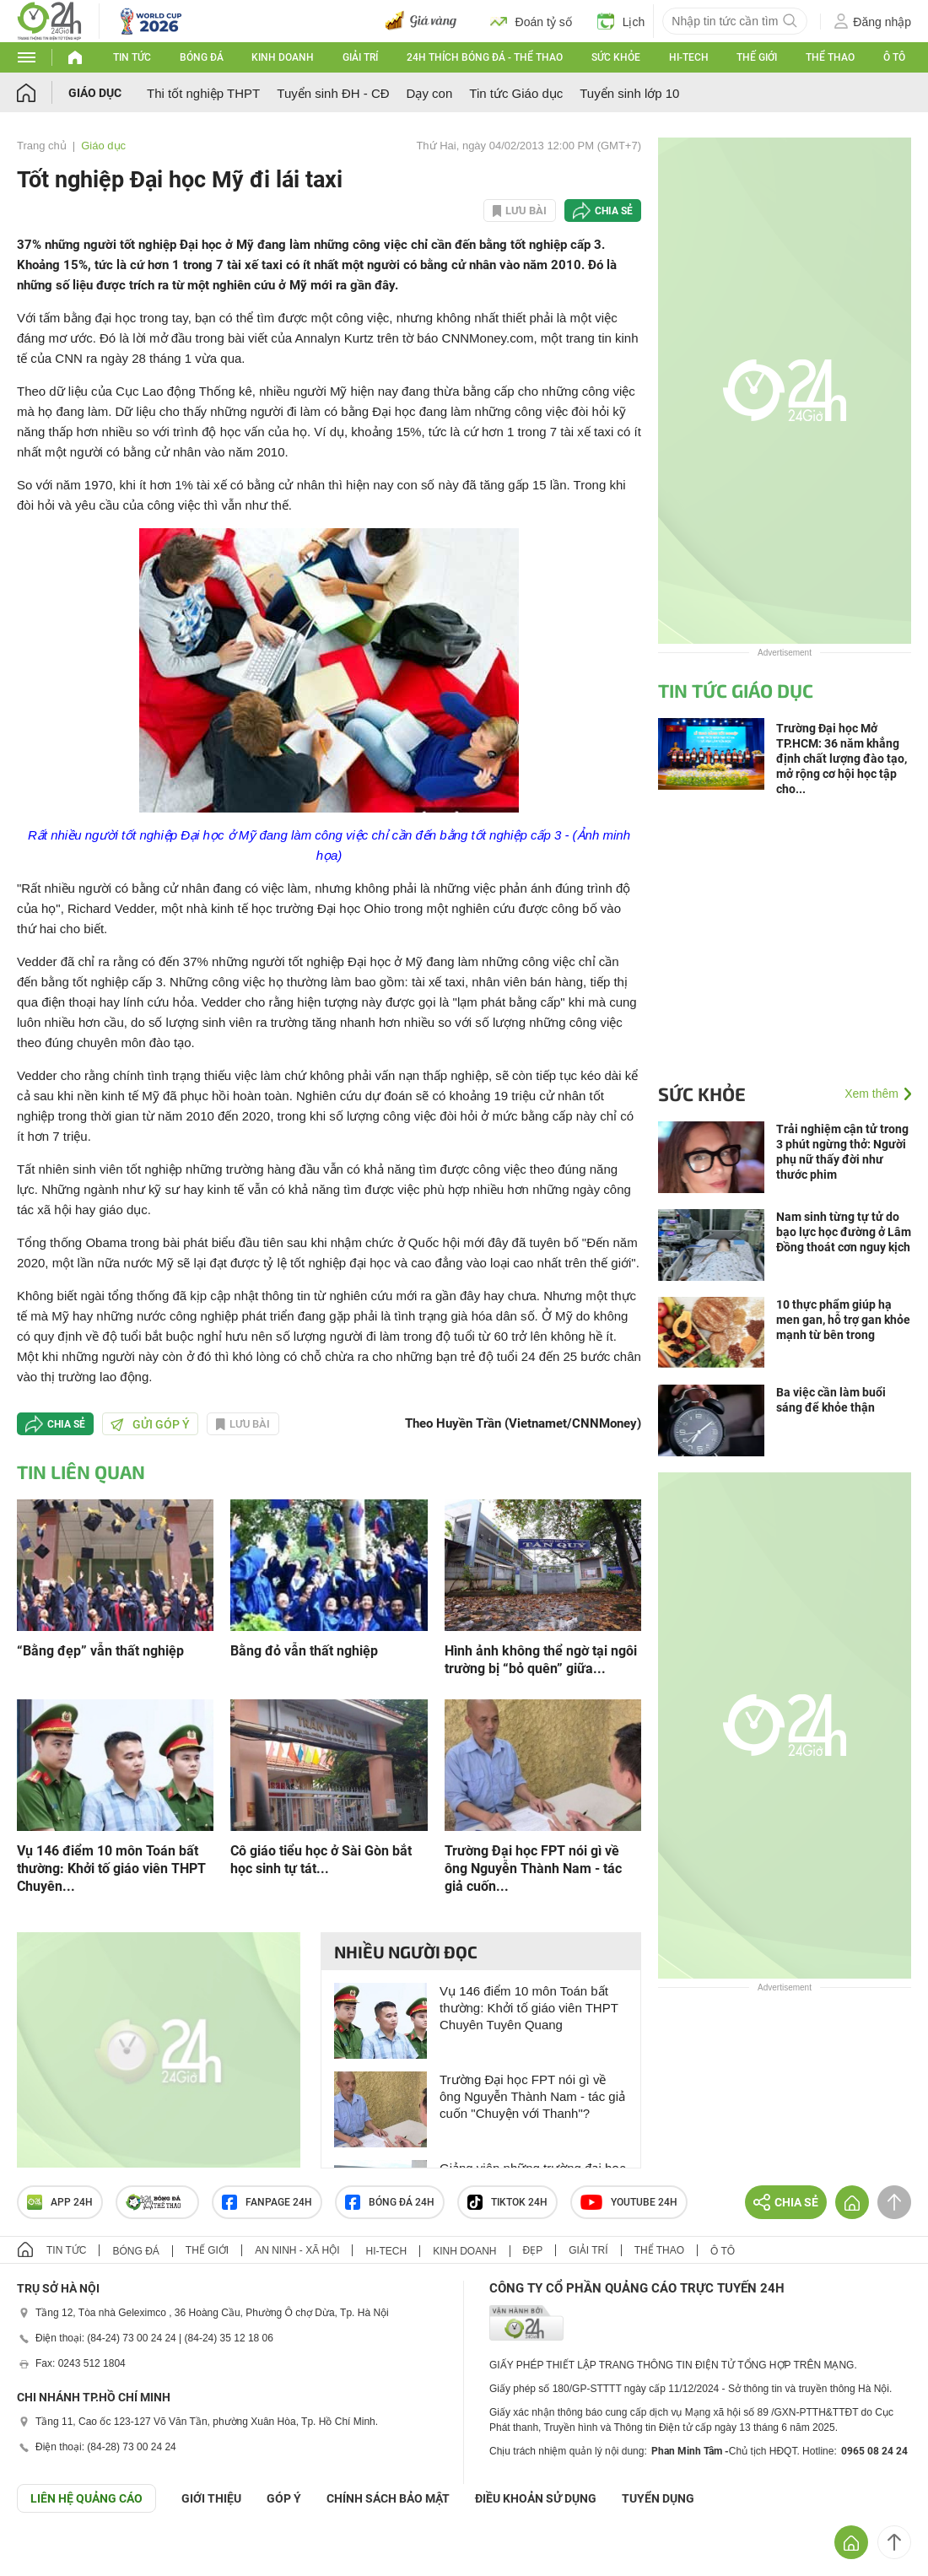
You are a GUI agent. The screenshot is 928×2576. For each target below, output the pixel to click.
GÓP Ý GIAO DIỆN (50, 2554)
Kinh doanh (282, 57)
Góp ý (284, 2498)
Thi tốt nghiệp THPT (203, 93)
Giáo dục (94, 93)
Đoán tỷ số (531, 21)
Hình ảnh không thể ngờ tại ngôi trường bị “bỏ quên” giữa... (541, 1660)
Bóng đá (202, 57)
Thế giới (756, 57)
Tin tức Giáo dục (516, 93)
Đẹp (533, 2250)
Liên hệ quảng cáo (86, 2498)
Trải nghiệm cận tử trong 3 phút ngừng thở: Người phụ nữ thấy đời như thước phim (842, 1151)
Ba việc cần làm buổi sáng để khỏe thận (831, 1399)
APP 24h (60, 2202)
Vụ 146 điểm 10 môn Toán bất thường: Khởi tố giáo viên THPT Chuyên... (111, 1868)
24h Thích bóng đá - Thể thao (485, 57)
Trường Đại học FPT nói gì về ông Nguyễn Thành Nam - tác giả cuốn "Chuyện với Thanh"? (532, 2096)
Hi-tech (689, 57)
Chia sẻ (614, 211)
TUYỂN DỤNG (658, 2498)
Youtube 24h (628, 2202)
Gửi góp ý (150, 1424)
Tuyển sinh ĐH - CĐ (333, 93)
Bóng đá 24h (389, 2202)
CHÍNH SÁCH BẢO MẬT (388, 2498)
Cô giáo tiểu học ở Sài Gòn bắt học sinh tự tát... (321, 1860)
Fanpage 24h (267, 2202)
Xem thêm (871, 1093)
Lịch (621, 21)
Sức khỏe (615, 57)
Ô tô (894, 57)
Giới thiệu (211, 2498)
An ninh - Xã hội (297, 2250)
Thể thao (830, 57)
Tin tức (132, 57)
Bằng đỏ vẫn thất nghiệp (304, 1651)
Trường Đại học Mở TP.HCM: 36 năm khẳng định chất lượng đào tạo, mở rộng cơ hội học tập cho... (841, 758)
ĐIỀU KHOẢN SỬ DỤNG (535, 2498)
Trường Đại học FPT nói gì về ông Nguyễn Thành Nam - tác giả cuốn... (533, 1868)
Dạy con (430, 93)
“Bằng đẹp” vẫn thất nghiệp (100, 1651)
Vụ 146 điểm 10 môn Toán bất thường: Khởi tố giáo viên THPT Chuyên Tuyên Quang (529, 2008)
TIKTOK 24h (507, 2202)
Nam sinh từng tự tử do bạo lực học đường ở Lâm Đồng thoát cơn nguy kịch (843, 1232)
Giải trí (360, 57)
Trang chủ (42, 145)
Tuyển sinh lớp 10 (629, 93)
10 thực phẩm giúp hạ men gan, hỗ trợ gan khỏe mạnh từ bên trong (843, 1320)
